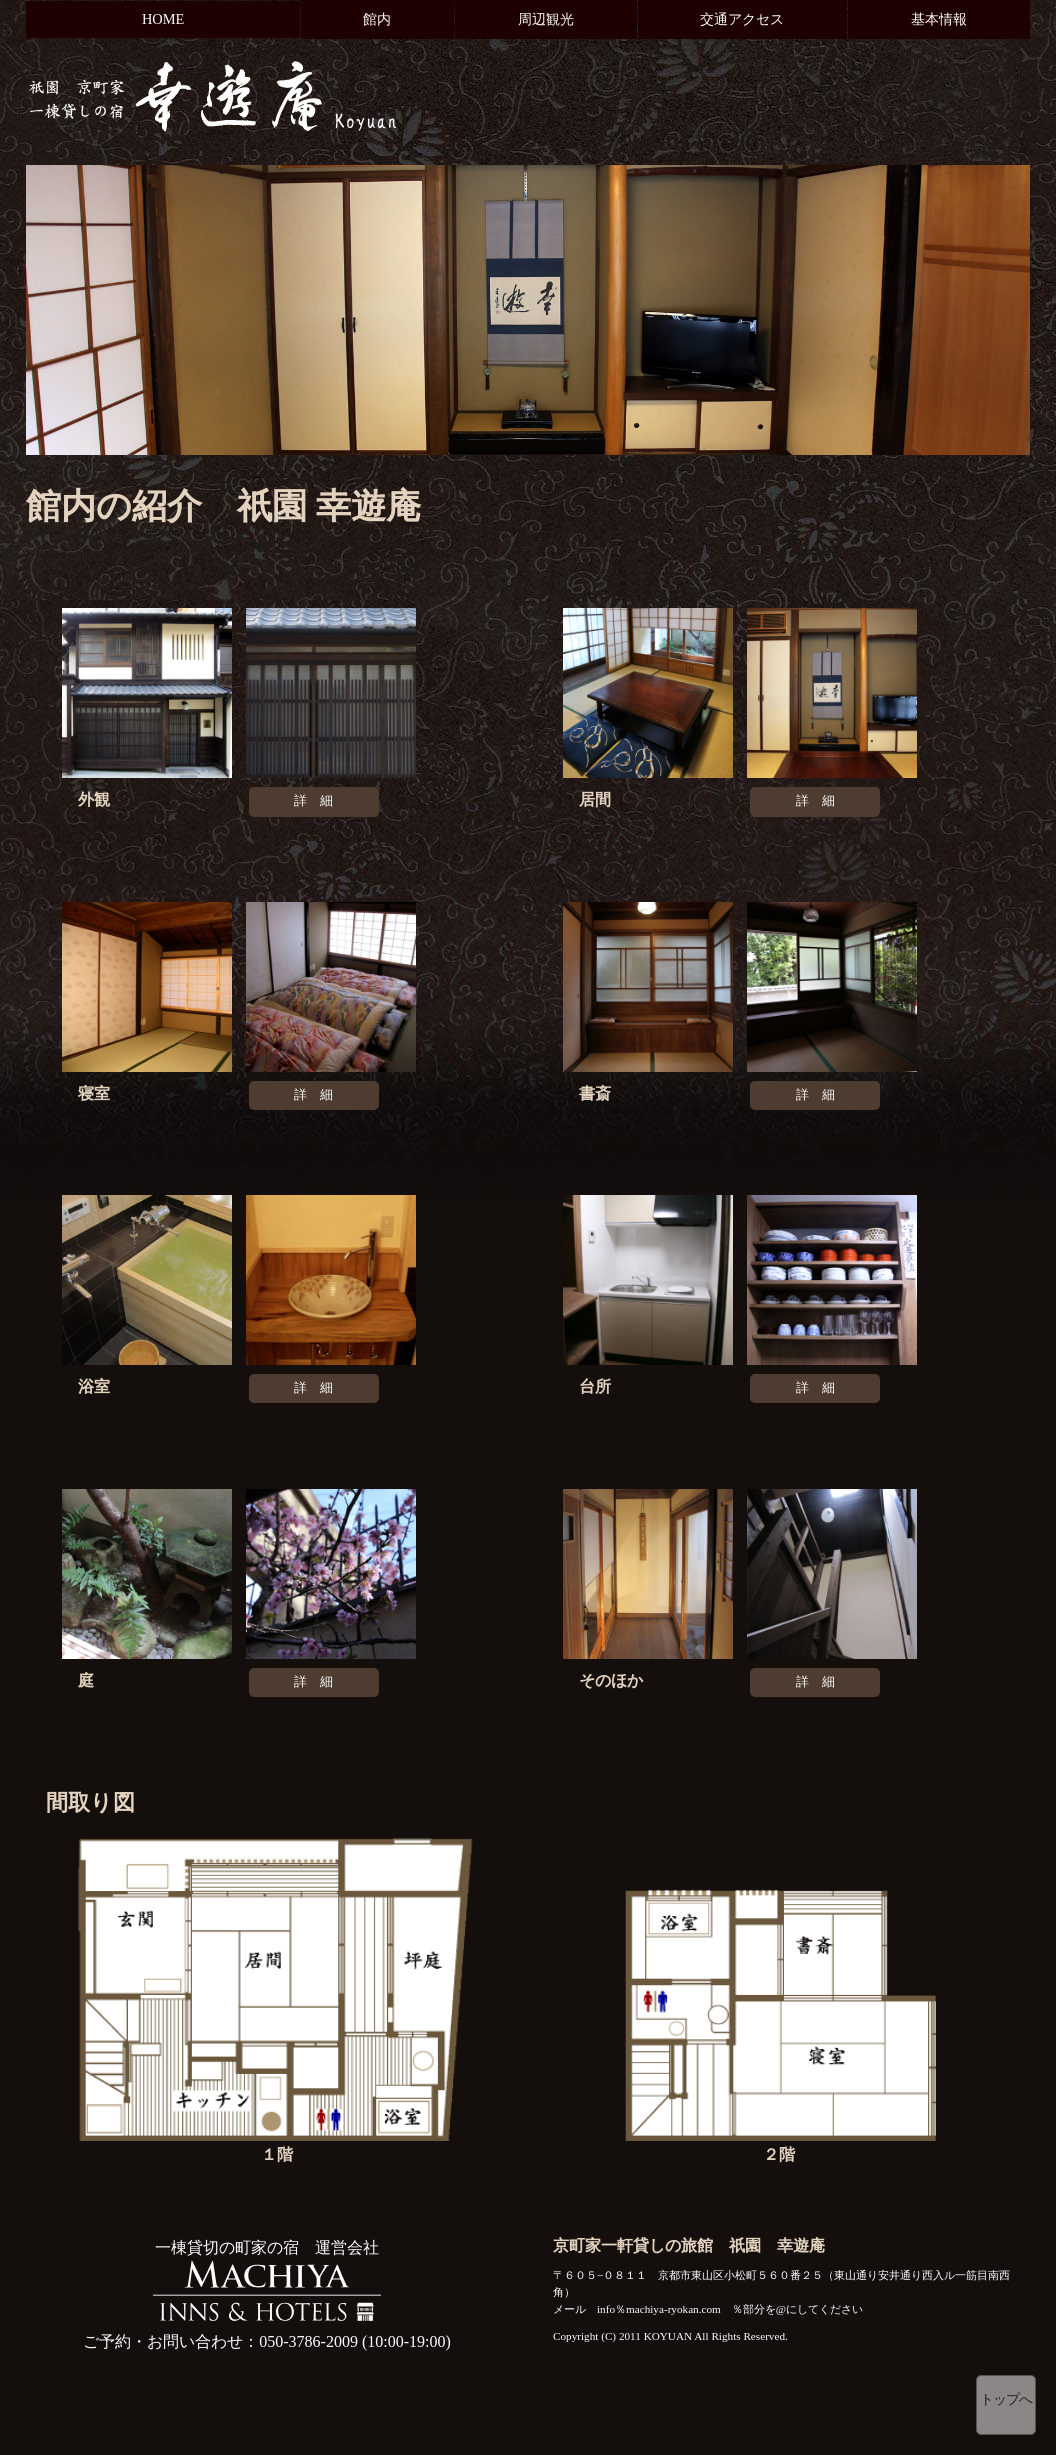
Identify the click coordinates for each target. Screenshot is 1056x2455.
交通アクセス (742, 19)
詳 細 (313, 801)
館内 (377, 19)
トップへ (1006, 2399)
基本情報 (939, 19)
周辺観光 (546, 19)
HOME (163, 19)
